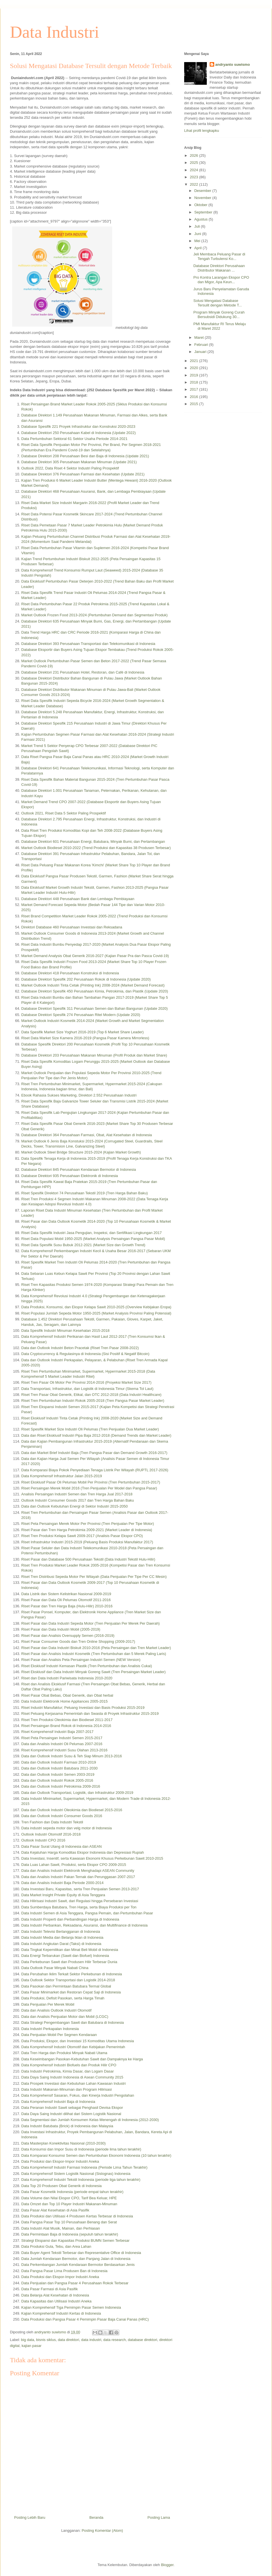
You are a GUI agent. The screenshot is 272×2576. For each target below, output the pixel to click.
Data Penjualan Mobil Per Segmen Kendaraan (59, 2035)
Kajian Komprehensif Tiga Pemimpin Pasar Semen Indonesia (71, 2307)
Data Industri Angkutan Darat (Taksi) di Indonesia (61, 1944)
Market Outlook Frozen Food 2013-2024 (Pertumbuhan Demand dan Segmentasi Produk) (94, 615)
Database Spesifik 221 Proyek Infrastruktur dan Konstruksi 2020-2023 (78, 426)
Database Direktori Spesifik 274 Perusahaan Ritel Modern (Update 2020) (80, 1015)
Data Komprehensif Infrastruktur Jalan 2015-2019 (61, 1476)
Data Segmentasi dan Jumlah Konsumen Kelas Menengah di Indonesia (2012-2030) (90, 2120)
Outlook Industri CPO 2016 (43, 1840)
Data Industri (54, 32)
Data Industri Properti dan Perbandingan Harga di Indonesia (70, 1919)
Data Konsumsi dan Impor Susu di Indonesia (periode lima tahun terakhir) (81, 2149)
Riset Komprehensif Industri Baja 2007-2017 (57, 1732)
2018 (194, 382)
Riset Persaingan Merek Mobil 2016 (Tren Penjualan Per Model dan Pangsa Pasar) (89, 1488)
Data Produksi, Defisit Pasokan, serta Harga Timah (62, 1998)
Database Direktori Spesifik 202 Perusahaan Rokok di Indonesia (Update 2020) (86, 979)
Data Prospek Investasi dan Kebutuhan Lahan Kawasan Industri (73, 2083)
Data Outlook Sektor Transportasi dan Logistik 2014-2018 (68, 1980)
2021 (194, 361)
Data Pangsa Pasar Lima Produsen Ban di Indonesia (64, 2271)
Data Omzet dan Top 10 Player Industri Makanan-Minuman (69, 2204)
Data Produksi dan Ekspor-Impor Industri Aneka (60, 2161)
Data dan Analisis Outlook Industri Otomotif (56, 2010)
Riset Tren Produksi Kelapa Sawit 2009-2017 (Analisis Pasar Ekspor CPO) (82, 1536)
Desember (203, 191)
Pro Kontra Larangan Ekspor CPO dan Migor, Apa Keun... (221, 279)
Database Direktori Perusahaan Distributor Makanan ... (219, 268)
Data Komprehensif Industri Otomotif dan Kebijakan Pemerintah (73, 2047)
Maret (199, 337)
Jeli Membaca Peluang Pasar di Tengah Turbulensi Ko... (219, 256)
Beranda (96, 2517)
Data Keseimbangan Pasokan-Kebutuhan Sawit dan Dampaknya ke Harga (82, 2059)
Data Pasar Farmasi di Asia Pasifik (49, 2289)
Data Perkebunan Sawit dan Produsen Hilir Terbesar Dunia (69, 1962)
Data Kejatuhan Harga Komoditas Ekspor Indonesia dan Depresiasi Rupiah (82, 1852)
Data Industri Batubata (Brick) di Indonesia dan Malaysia (67, 2126)
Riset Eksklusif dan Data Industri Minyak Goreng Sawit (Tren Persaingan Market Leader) (93, 1672)
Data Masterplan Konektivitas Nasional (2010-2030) (63, 2143)
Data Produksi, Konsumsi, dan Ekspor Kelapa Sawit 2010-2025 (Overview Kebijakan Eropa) (96, 1307)
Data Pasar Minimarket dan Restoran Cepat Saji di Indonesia (71, 1992)
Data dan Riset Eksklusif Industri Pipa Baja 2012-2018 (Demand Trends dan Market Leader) (96, 1435)
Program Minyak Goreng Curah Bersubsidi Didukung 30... (219, 314)
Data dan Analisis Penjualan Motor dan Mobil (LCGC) (64, 2016)
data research (114, 2340)
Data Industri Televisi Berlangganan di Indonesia (60, 1931)
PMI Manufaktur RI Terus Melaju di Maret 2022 (219, 326)
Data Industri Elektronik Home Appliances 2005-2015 (64, 1701)
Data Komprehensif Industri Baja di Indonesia (58, 2101)
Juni (198, 234)
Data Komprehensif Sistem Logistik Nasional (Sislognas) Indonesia (75, 2173)
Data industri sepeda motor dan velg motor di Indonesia (66, 1828)
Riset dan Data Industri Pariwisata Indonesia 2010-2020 (66, 1678)
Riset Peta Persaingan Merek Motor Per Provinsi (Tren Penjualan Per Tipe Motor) (87, 1523)
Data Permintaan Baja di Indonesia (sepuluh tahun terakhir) (69, 2234)
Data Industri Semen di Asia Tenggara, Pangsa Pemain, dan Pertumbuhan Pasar (87, 1913)
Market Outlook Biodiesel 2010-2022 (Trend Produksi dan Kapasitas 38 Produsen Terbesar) (96, 848)
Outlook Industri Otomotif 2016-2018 (51, 1834)
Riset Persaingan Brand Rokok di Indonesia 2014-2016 (66, 1726)
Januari (200, 352)
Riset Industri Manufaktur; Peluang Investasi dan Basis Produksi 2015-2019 (82, 1707)
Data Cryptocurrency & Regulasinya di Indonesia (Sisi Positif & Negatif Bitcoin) (85, 1354)
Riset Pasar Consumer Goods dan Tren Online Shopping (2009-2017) (78, 1641)
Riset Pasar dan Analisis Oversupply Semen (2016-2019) (67, 1635)
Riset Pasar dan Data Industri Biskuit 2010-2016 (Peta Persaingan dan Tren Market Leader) (96, 1648)
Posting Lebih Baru (29, 2517)
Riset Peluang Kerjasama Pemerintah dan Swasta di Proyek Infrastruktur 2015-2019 (90, 1713)
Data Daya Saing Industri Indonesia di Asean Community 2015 (72, 2077)
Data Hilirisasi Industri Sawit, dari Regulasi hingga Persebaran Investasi (79, 1901)
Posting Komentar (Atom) (102, 2530)
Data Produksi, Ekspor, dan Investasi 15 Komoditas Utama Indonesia (77, 2041)
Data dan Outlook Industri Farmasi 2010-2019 (58, 1762)
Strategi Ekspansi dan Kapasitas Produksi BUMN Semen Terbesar (75, 2240)
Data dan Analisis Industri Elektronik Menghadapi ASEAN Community (77, 1870)
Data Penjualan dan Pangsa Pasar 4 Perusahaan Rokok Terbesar (74, 2283)
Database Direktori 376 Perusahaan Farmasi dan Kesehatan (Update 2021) (82, 474)
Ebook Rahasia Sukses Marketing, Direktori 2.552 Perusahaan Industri (79, 1095)
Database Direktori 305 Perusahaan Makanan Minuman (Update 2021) (79, 462)
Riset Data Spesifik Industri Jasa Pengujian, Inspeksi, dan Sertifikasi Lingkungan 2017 (91, 1233)
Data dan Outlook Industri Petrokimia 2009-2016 (60, 1786)
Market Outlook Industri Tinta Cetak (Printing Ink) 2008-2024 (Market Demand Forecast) (93, 985)
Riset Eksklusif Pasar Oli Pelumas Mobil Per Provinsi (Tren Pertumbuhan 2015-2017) (90, 1482)
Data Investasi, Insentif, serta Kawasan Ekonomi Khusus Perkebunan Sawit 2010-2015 (92, 1858)
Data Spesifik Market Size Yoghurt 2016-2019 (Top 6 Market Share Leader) (82, 1032)
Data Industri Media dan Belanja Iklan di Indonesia (62, 1937)
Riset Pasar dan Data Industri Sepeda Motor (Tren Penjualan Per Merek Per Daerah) (90, 1623)
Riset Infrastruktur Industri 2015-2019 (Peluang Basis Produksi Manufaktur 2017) (87, 1542)
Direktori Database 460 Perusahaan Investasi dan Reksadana (71, 927)
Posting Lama (159, 2517)
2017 (194, 389)
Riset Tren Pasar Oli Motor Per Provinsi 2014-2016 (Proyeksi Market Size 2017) (86, 1382)
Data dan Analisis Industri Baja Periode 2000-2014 (62, 1883)
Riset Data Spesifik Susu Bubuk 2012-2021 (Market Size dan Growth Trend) (83, 1245)
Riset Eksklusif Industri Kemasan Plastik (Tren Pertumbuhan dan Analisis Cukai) (86, 1666)
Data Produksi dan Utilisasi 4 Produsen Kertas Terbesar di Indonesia (77, 2216)
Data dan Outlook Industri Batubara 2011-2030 (59, 1768)
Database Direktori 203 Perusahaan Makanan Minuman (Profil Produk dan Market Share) (94, 1055)
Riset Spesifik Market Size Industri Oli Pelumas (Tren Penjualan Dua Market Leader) (90, 1429)
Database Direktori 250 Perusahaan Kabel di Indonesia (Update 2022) (78, 433)
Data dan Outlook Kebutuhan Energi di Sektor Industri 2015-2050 (74, 1506)
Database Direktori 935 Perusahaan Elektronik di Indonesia (69, 1176)
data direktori (68, 2340)
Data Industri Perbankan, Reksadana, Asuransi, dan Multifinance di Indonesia (84, 1925)
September (203, 212)
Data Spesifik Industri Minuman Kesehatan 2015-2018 (65, 1330)
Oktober (201, 205)
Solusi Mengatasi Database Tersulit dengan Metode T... (217, 303)
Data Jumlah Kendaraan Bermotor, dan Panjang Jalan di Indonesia (75, 2259)
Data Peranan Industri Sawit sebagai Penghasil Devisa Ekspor (72, 2107)
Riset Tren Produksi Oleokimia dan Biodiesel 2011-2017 (66, 1720)
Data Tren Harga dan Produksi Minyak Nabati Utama (64, 2053)
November (203, 198)
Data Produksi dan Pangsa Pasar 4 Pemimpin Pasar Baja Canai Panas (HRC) (85, 2319)
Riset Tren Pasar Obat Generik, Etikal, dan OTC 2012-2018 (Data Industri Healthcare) (91, 1394)
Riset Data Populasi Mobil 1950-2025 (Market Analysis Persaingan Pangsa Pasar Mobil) (93, 1239)
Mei (197, 241)
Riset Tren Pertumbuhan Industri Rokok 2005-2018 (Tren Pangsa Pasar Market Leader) (92, 1400)
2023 (194, 177)
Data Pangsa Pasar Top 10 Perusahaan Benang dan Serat (69, 2222)
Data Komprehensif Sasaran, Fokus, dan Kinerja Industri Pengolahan (77, 2095)
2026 (194, 155)
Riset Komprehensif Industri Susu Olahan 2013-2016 (64, 1750)
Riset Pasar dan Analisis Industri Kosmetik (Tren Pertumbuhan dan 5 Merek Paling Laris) (93, 1654)
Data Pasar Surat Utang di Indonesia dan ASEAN (61, 1846)
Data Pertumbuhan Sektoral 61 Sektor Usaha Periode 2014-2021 (74, 439)
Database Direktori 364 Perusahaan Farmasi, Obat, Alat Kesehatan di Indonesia (86, 1135)
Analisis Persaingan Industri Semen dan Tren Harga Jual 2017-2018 (76, 1494)
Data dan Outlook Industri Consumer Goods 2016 (61, 1816)
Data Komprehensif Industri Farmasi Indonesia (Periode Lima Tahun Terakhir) (84, 2167)
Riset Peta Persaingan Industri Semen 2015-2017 (61, 1738)
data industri (91, 2340)
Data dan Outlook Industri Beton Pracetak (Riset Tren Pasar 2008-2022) (80, 1348)
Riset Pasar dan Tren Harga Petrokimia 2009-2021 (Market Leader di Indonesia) (86, 1530)
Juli (197, 226)
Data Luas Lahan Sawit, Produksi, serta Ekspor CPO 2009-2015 (73, 1864)
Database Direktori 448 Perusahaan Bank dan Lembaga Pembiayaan (77, 899)
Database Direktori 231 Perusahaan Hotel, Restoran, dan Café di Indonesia (82, 672)
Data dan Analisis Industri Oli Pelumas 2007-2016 (61, 1744)
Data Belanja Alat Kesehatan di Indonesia (55, 2295)
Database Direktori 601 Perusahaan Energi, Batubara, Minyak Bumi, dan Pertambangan (93, 841)
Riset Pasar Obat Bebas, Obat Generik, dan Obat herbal (67, 1695)
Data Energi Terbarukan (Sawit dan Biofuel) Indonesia (65, 1955)
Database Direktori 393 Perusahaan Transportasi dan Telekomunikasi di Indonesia (88, 644)
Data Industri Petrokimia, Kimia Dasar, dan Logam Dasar (67, 2071)
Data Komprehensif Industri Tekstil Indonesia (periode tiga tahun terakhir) (80, 2179)
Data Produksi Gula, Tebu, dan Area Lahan (56, 2246)
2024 (194, 170)
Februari (201, 344)
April (198, 248)
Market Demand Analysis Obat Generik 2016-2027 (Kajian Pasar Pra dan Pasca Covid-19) (95, 956)
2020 (194, 368)
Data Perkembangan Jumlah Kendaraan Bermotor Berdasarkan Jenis (78, 2264)
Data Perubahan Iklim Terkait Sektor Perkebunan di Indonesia (71, 1974)
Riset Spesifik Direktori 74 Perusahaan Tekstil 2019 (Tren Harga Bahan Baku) (84, 1193)
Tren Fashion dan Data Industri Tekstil (52, 1822)
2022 (194, 184)
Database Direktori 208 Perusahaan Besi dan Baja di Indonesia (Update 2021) (85, 456)
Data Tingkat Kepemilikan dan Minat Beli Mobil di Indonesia (69, 1950)
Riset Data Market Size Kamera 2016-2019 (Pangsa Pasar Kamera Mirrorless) (85, 1038)
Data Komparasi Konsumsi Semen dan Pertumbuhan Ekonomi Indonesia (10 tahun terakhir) (96, 2155)
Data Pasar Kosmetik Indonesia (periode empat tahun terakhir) (72, 2192)
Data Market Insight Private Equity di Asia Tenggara (63, 1895)
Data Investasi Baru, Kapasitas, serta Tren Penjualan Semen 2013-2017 (80, 1889)
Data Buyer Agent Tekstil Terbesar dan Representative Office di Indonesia (81, 2253)
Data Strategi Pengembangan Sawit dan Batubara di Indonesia (72, 2022)
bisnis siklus (46, 2340)
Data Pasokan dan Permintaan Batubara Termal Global (66, 1986)
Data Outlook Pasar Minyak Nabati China (54, 1968)
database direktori (142, 2340)
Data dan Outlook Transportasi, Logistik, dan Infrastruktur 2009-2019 (77, 1792)
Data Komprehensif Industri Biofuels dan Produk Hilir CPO (68, 2065)
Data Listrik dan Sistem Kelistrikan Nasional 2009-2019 (66, 1594)
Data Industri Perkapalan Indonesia (50, 2029)
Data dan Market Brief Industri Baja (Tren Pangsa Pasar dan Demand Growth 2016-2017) (94, 1453)
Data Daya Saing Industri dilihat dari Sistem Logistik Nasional (71, 2114)
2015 (194, 404)
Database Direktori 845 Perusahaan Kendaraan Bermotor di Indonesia (78, 1169)
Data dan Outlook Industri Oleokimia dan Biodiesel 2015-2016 (71, 1810)
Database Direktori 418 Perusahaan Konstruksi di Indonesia (70, 973)
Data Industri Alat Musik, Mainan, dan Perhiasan (60, 2228)
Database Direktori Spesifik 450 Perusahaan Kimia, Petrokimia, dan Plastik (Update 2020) (94, 991)
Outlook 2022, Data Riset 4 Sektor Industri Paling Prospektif (70, 468)
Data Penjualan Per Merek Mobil (47, 2004)
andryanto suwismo (232, 64)
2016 (194, 397)
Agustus (201, 219)
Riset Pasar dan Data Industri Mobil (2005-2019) (60, 1629)
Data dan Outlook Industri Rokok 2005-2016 (57, 1780)
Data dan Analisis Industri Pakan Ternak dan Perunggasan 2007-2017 (78, 1877)
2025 (194, 162)
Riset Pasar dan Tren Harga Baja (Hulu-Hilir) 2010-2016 (66, 1606)
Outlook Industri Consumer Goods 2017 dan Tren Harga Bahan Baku (77, 1500)
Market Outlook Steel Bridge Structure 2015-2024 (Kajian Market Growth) (81, 1152)
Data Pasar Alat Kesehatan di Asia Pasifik (55, 2210)
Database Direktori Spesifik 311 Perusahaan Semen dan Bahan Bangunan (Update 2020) (94, 1008)
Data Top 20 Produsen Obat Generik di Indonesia (61, 2186)
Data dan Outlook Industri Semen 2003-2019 (57, 1774)
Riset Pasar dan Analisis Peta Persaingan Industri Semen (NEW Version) (81, 1660)
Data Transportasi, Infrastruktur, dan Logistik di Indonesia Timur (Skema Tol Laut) (87, 1389)
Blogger (167, 2565)
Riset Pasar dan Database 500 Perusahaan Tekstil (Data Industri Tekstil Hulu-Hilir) (88, 1559)
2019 (194, 375)
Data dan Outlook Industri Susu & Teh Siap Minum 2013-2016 (71, 1756)
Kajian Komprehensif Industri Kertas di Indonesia (61, 2313)
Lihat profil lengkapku (201, 130)
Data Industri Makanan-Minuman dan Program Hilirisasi (66, 2089)
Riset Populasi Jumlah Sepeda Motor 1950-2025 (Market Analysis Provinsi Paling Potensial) (96, 1313)
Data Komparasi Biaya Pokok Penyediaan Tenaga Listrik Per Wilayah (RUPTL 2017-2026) (94, 1470)
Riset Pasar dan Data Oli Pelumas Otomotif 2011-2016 (66, 1600)
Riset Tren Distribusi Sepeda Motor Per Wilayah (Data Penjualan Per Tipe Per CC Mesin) (94, 1576)
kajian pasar (31, 2346)
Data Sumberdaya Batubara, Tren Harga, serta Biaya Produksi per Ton (79, 1907)
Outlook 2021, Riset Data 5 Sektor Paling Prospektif (63, 813)
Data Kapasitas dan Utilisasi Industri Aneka (56, 2301)
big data (27, 2340)
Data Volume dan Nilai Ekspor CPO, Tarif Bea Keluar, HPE (69, 2198)
